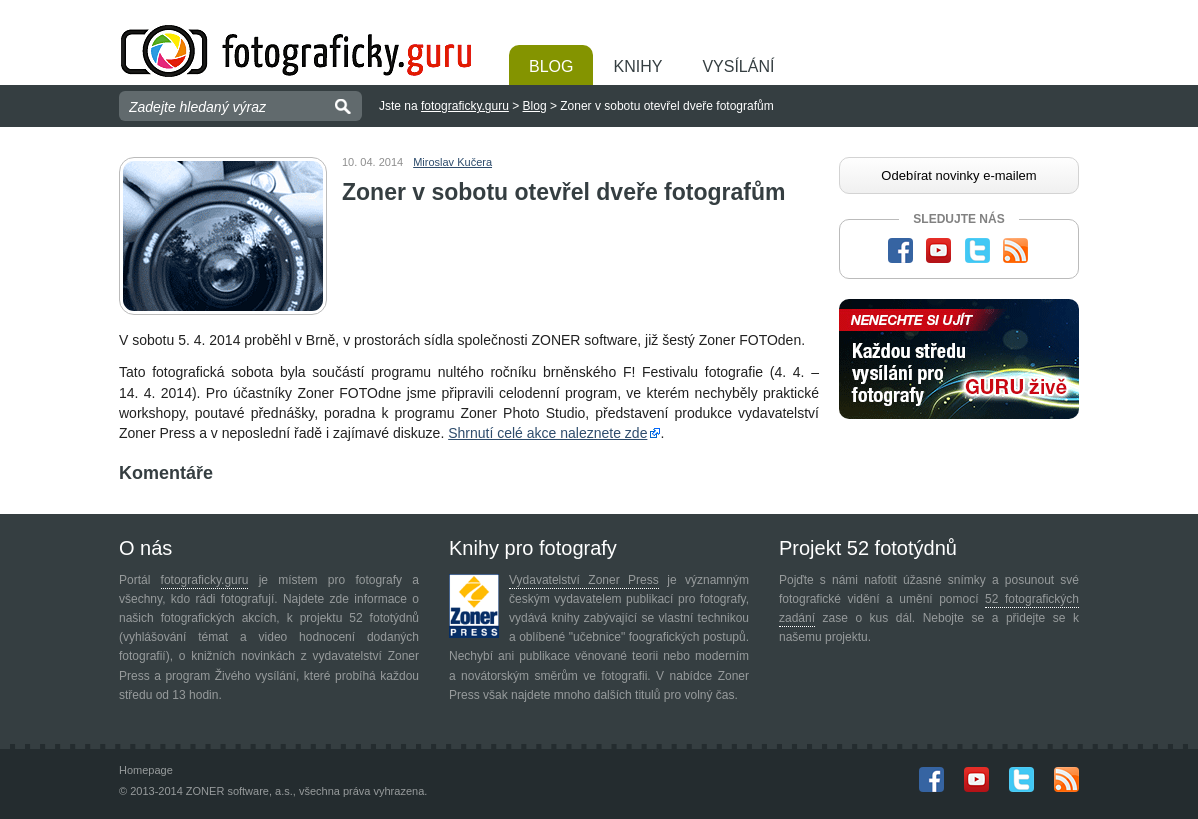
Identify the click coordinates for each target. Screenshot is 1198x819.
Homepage (146, 770)
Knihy (637, 66)
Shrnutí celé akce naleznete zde (547, 433)
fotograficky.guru (465, 106)
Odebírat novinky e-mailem (958, 175)
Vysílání (738, 66)
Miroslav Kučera (452, 162)
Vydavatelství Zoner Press (584, 580)
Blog (551, 66)
